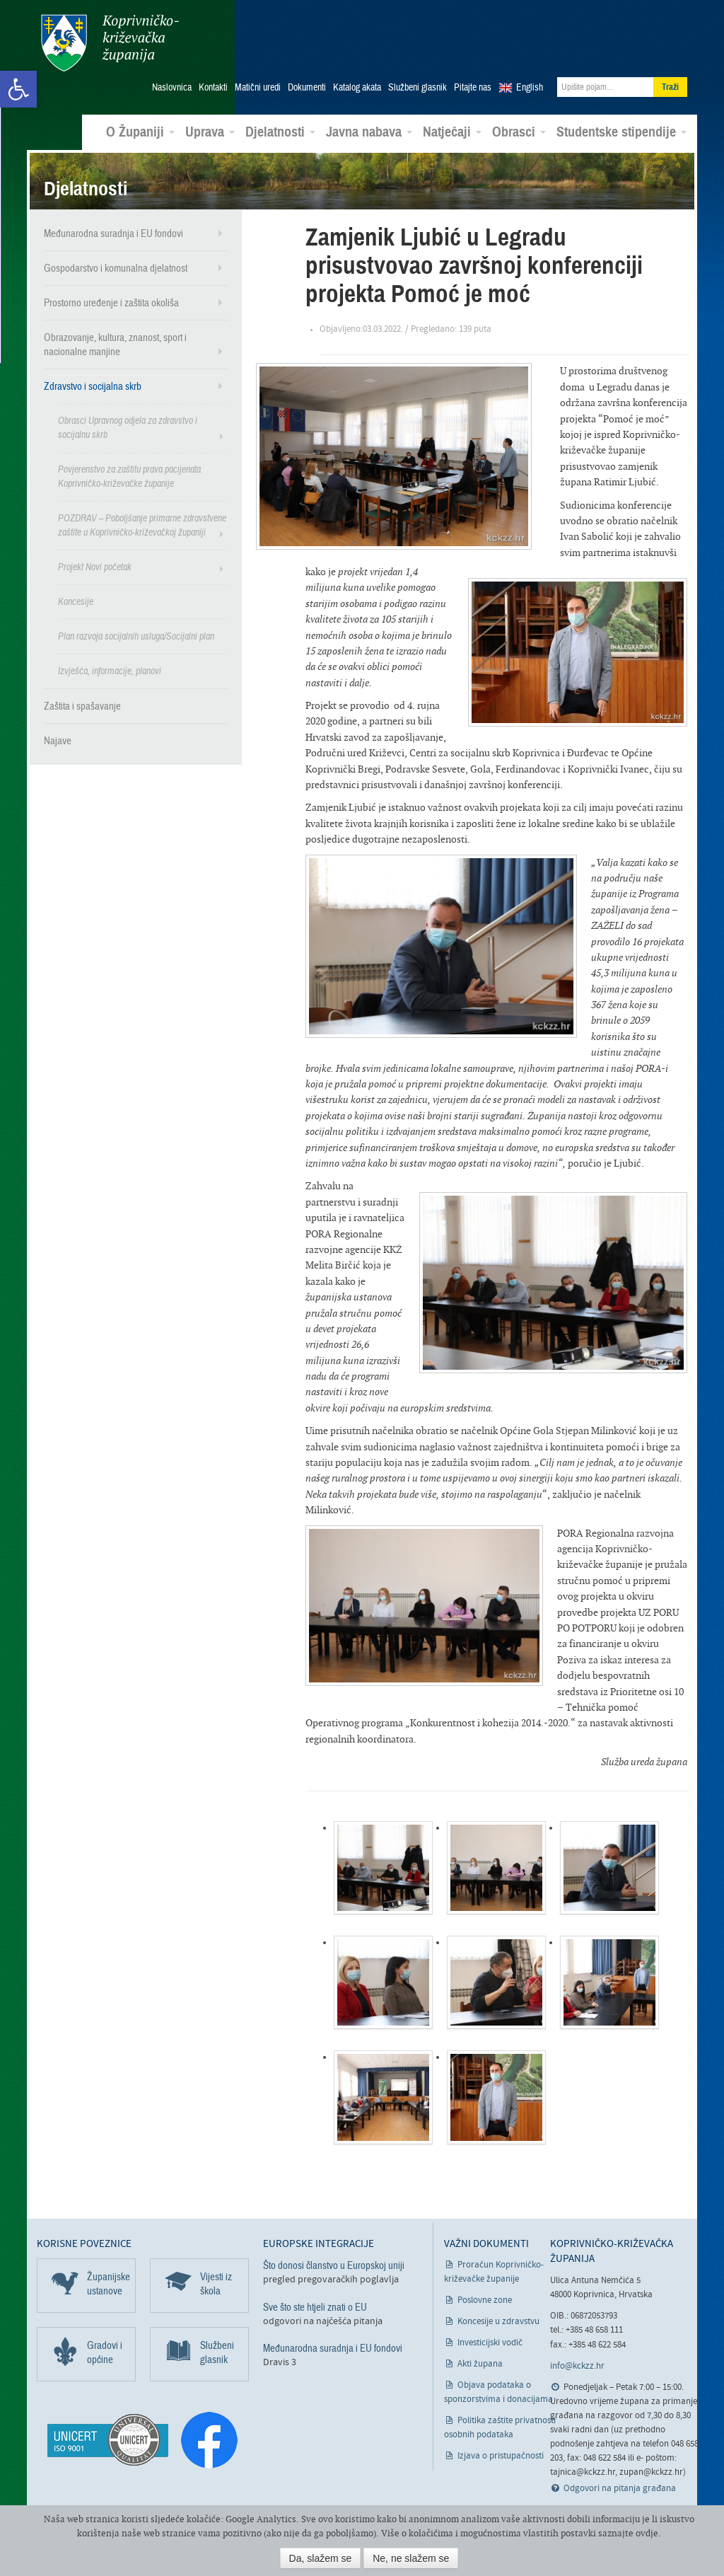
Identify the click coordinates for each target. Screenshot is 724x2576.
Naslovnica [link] (172, 78)
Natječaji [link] (452, 123)
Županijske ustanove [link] (108, 2275)
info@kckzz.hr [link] (577, 2357)
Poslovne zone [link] (484, 2292)
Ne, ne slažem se (411, 2558)
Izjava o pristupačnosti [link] (500, 2447)
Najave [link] (57, 731)
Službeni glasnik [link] (417, 78)
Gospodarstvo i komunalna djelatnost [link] (115, 259)
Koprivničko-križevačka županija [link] (106, 42)
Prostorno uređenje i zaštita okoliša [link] (111, 294)
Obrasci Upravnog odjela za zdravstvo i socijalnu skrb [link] (127, 418)
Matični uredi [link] (258, 78)
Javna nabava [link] (369, 123)
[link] (18, 89)
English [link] (529, 78)
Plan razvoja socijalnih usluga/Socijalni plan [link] (136, 627)
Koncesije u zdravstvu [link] (498, 2313)
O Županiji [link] (140, 123)
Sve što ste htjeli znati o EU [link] (315, 2298)
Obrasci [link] (519, 123)
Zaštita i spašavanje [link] (82, 697)
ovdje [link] (647, 2533)
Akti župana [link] (480, 2355)
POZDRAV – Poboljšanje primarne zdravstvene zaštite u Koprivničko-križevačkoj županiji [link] (142, 516)
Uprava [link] (210, 123)
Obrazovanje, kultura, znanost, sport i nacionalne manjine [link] (115, 335)
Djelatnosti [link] (280, 123)
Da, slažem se (320, 2558)
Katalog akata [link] (357, 78)
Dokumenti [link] (307, 78)
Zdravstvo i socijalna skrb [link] (92, 377)
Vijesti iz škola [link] (216, 2275)
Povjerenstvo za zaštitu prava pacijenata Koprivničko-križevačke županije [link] (129, 467)
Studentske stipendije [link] (621, 123)
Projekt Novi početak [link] (95, 558)
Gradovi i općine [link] (104, 2344)
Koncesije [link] (75, 593)
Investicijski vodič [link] (489, 2334)
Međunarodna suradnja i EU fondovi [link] (113, 224)
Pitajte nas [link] (472, 78)
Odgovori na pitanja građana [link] (620, 2479)
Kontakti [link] (213, 78)
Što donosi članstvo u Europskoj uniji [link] (333, 2257)
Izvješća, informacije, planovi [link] (109, 662)
